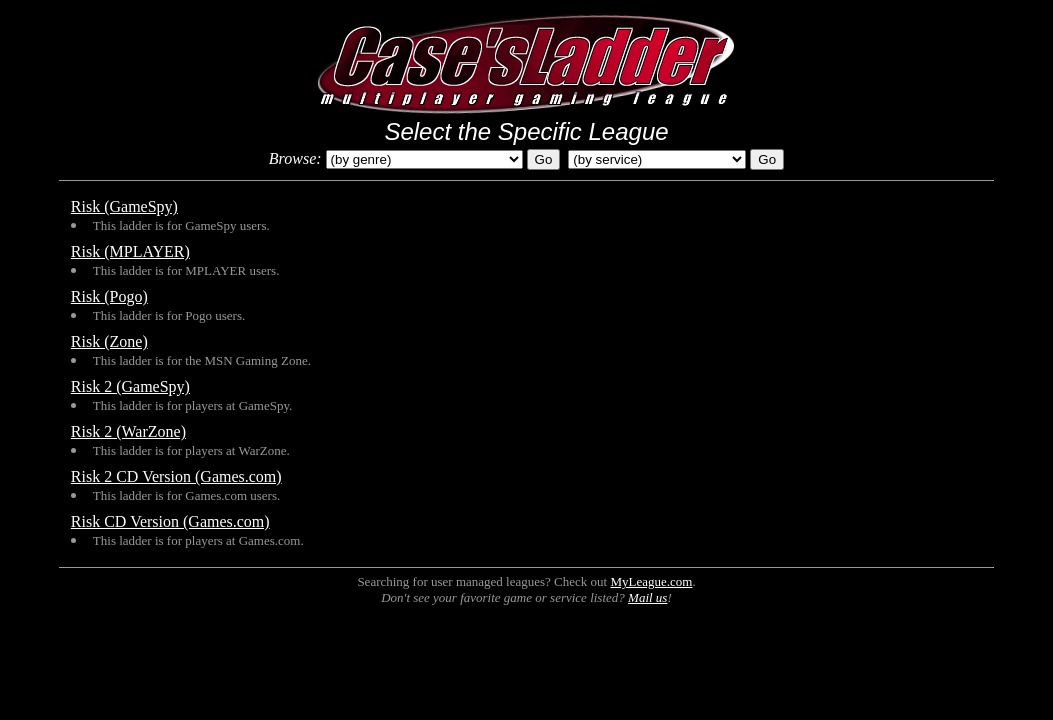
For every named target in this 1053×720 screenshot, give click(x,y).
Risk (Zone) (109, 341)
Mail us (647, 597)
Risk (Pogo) (109, 296)
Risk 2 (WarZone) (128, 431)
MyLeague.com (651, 581)
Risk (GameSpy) (124, 206)
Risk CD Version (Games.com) (170, 521)
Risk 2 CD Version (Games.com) (176, 476)
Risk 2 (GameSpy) (130, 386)
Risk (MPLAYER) (130, 251)
